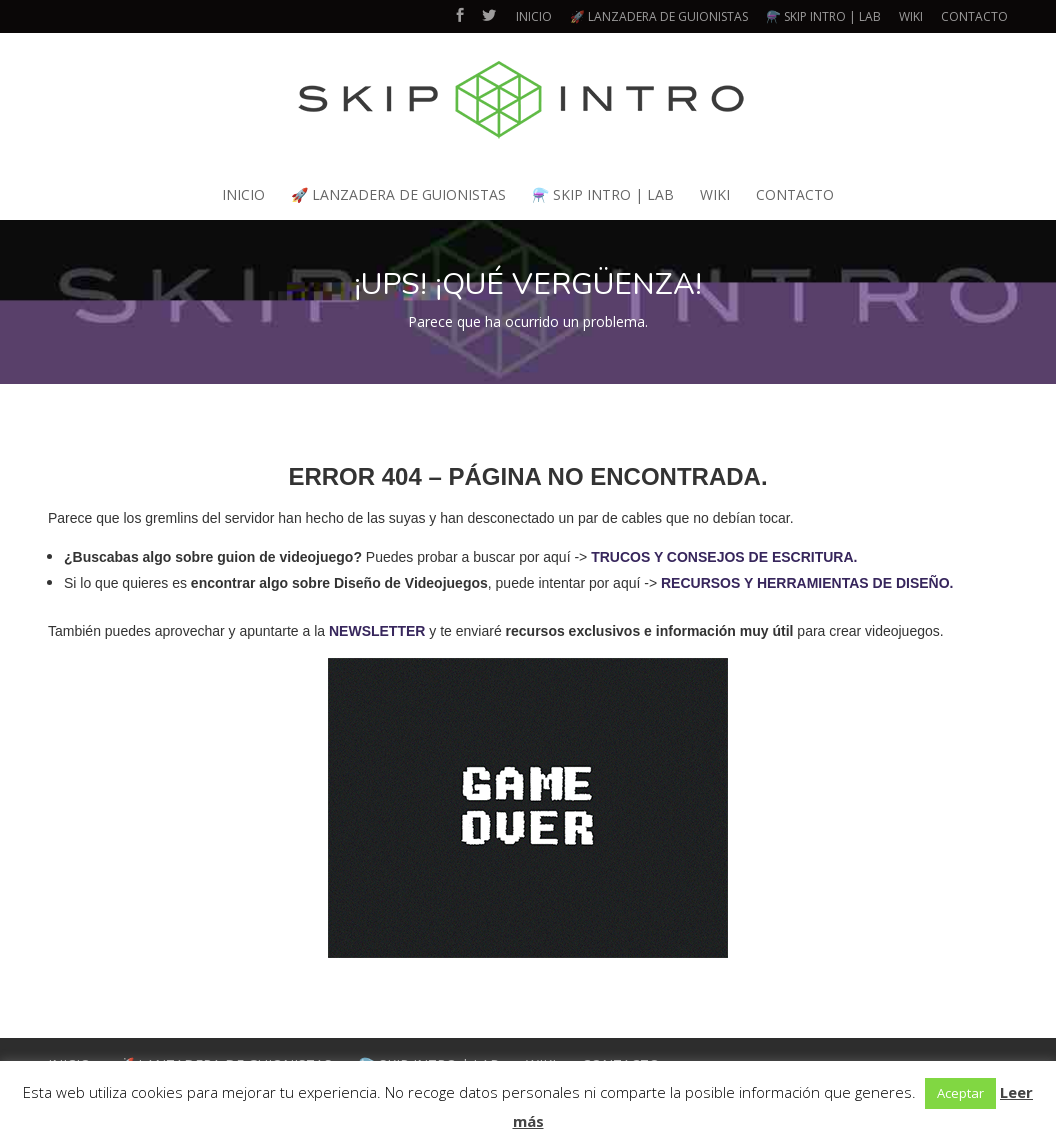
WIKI (911, 16)
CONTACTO (974, 16)
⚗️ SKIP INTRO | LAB (823, 16)
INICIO (534, 16)
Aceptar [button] (960, 1093)
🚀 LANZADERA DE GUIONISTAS (659, 16)
